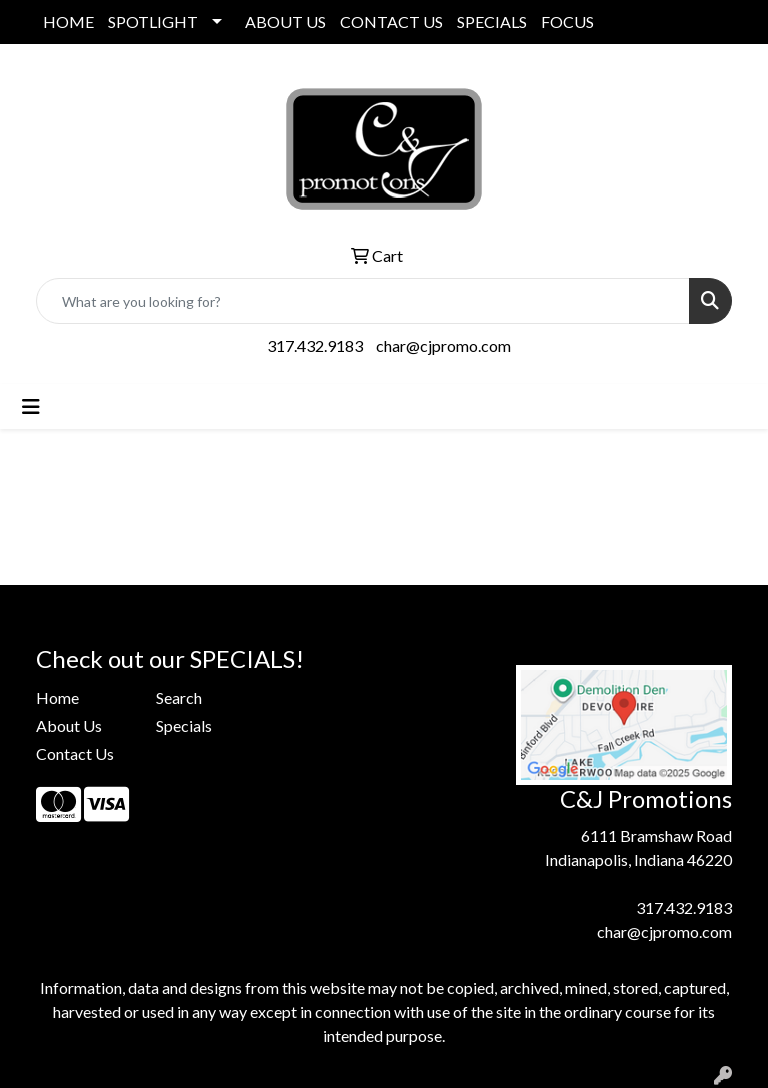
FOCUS (567, 21)
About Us (69, 725)
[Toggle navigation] (31, 406)
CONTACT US (391, 21)
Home (57, 697)
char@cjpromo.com (443, 345)
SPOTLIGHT (153, 21)
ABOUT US (285, 21)
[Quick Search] (363, 301)
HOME (68, 21)
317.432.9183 (315, 345)
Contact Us (75, 753)
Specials (184, 725)
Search (179, 697)
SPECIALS (492, 21)
